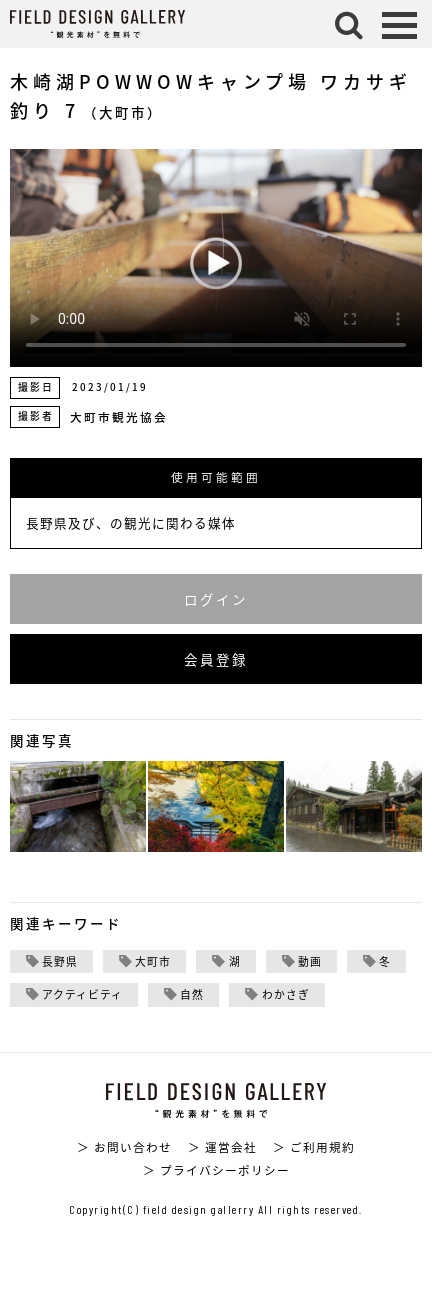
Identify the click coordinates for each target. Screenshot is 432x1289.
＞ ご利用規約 (314, 1147)
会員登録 (216, 659)
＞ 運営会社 (222, 1147)
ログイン (216, 599)
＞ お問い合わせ (124, 1147)
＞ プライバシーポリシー (216, 1170)
